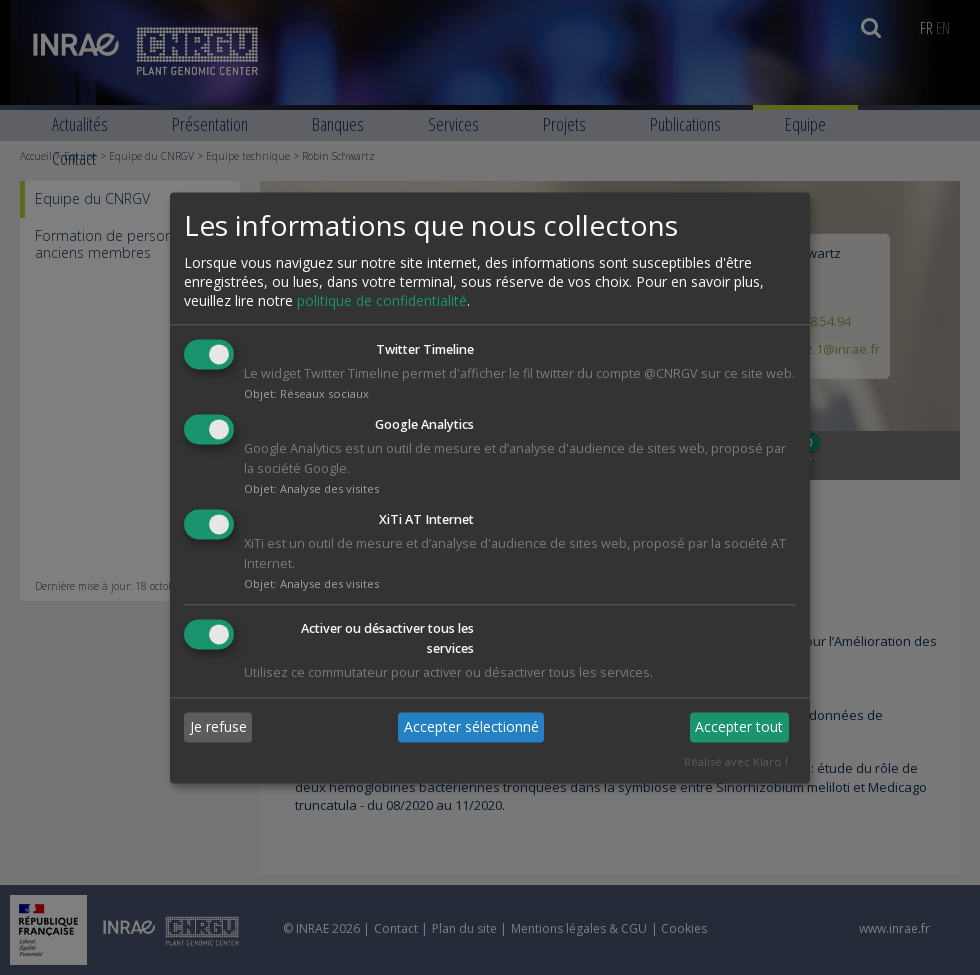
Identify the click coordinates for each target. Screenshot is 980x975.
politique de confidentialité (382, 301)
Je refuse (218, 727)
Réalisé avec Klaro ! (736, 761)
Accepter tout (739, 727)
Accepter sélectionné (471, 727)
